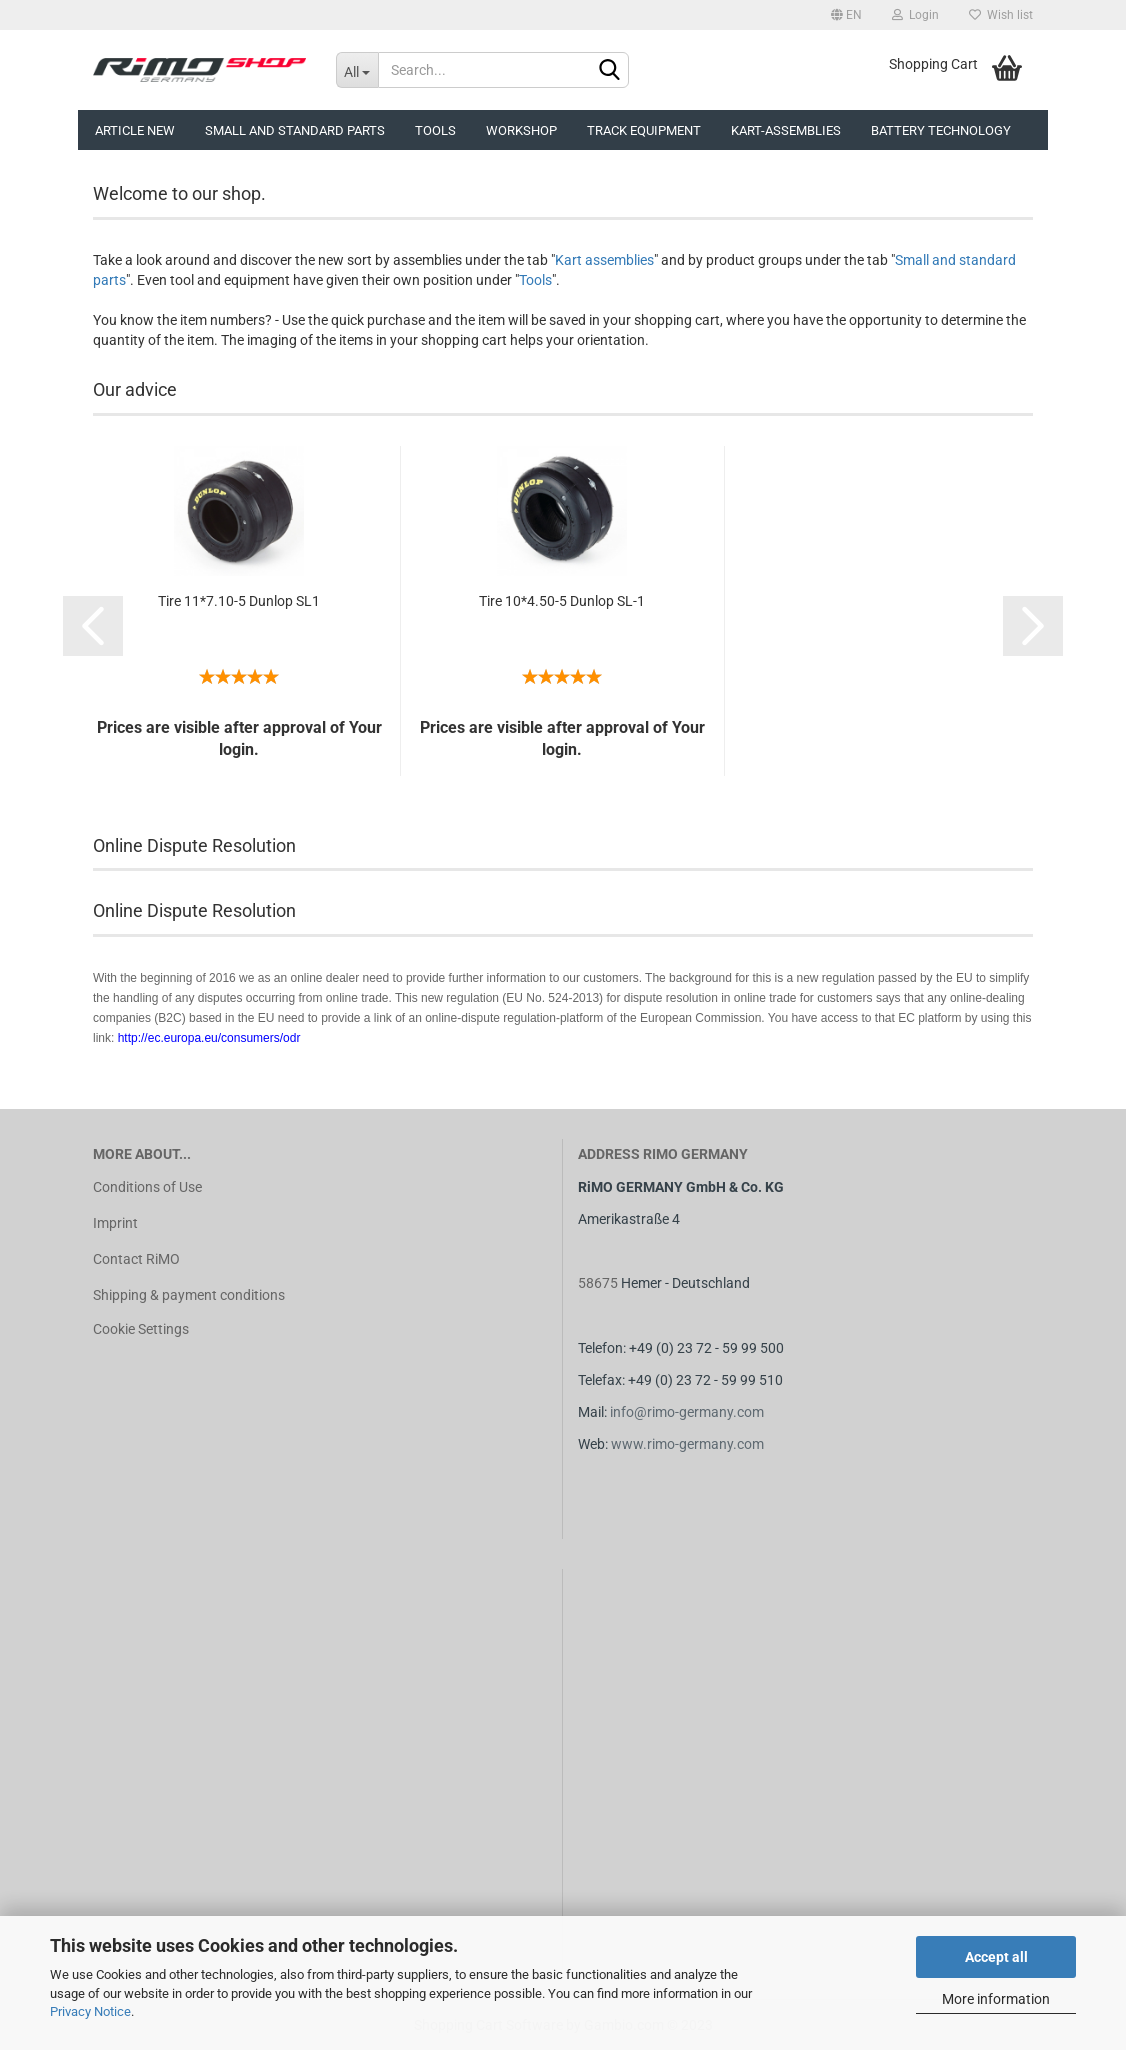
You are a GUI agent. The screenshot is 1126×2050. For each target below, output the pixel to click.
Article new (135, 130)
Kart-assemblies (786, 130)
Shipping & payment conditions (189, 1295)
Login (915, 15)
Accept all (996, 1957)
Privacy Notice (90, 2011)
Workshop (521, 130)
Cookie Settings (141, 1329)
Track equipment (644, 130)
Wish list (1001, 15)
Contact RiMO (136, 1259)
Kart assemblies (604, 260)
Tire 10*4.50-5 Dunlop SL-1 (562, 601)
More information (996, 1999)
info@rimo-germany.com (687, 1412)
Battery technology (941, 130)
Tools (435, 130)
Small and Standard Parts (295, 130)
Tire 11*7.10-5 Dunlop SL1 (239, 601)
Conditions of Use (147, 1187)
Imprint (115, 1223)
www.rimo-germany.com (687, 1444)
